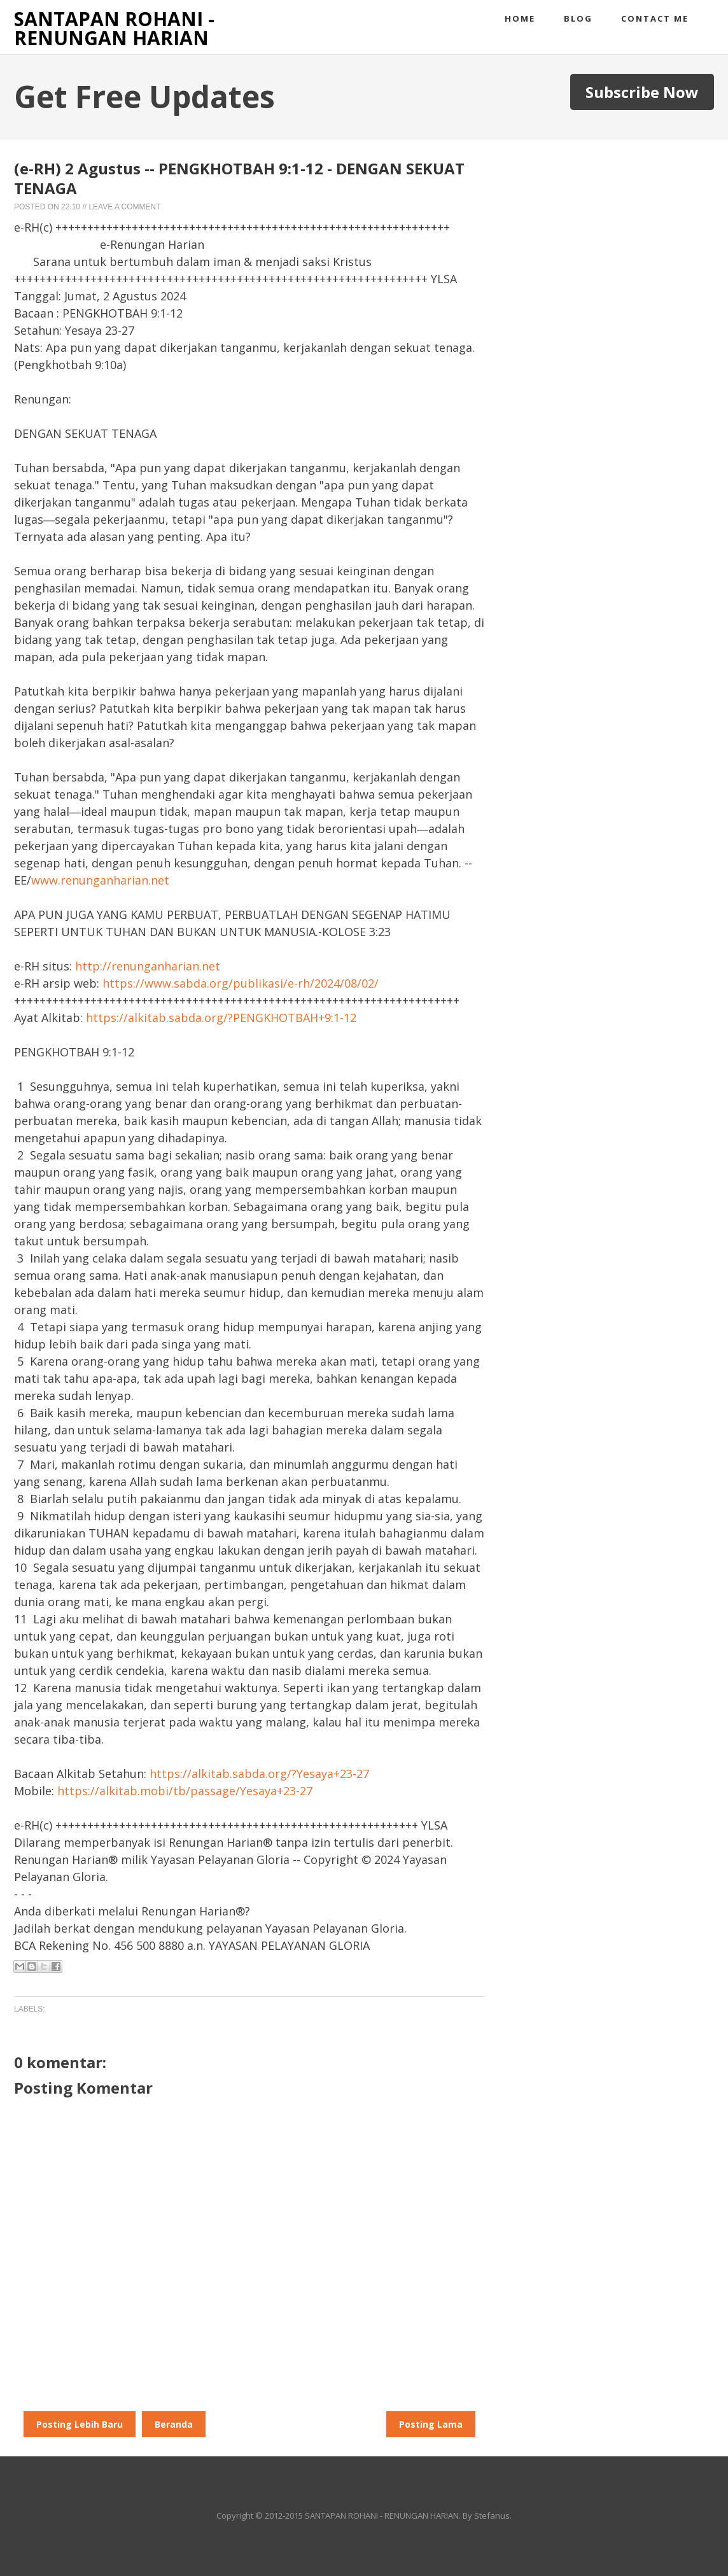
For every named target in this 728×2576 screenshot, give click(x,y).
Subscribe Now (642, 91)
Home (520, 18)
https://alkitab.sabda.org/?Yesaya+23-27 (259, 1773)
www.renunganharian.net (100, 880)
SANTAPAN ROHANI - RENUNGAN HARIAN (114, 28)
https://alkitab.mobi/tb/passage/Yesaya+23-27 (184, 1790)
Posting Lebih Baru (79, 2424)
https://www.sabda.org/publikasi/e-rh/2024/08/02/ (240, 983)
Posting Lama (431, 2424)
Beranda (174, 2424)
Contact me (655, 18)
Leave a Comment (124, 206)
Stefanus (492, 2515)
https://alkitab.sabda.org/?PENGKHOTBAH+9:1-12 (221, 1017)
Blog (578, 18)
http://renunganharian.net (147, 966)
